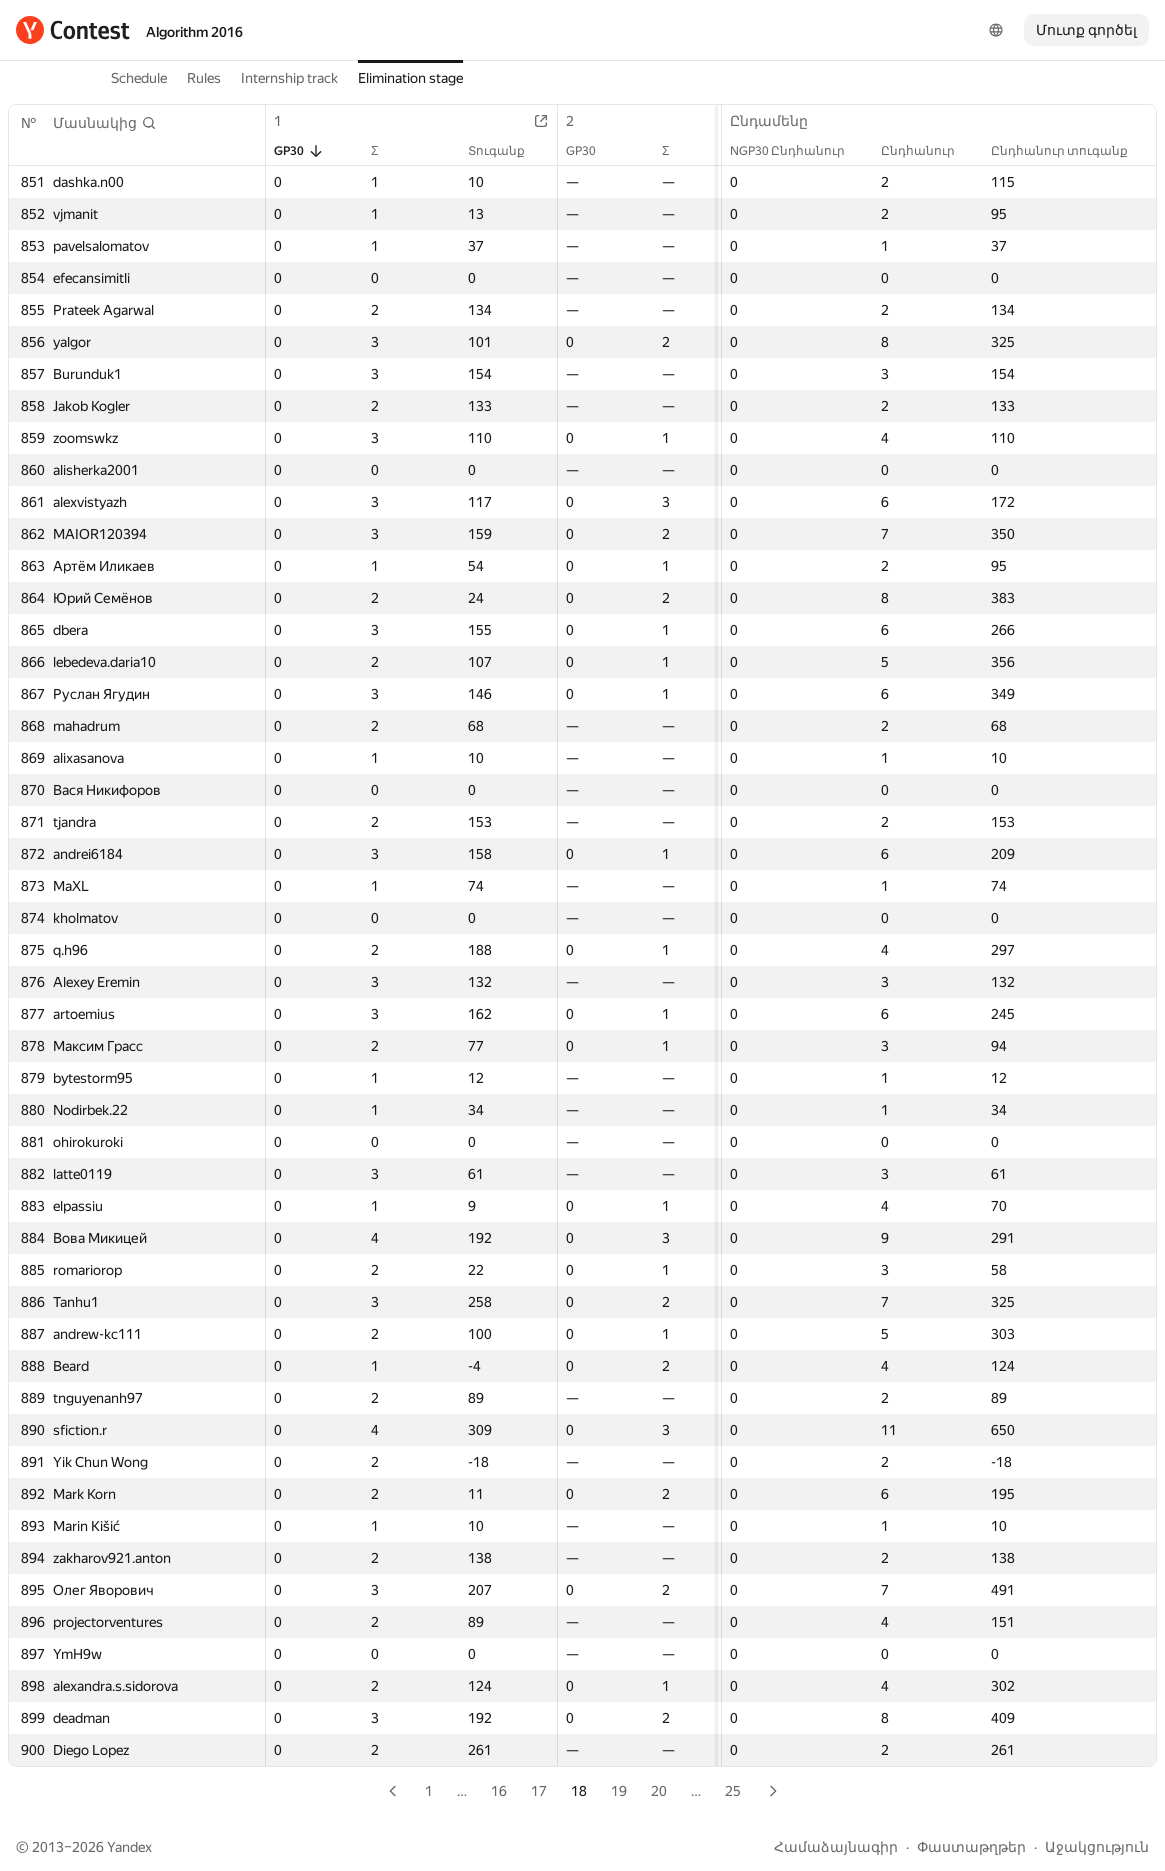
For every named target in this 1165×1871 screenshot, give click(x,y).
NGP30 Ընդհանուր (797, 151)
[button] (105, 123)
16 (499, 1791)
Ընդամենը (779, 121)
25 (733, 1791)
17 (539, 1791)
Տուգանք (506, 151)
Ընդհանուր (928, 151)
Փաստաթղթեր (971, 1847)
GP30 (299, 151)
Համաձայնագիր (836, 1847)
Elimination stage (410, 78)
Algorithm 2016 (194, 32)
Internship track (289, 78)
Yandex (129, 1847)
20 (659, 1791)
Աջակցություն (1097, 1847)
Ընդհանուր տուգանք (1069, 151)
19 (619, 1791)
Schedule (139, 78)
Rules (204, 78)
